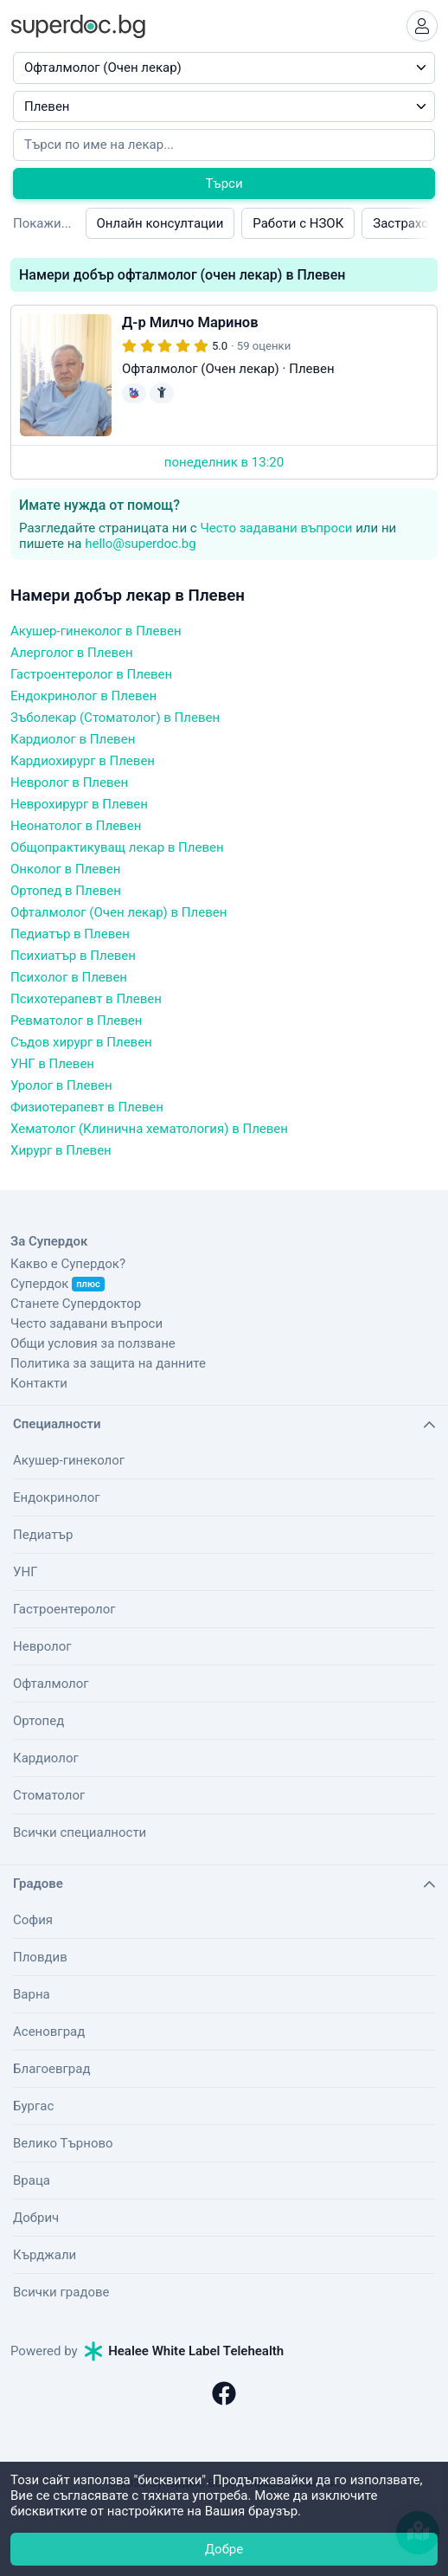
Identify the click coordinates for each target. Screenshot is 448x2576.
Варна (31, 1994)
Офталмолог (51, 1683)
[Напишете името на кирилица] (224, 145)
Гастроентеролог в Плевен (91, 674)
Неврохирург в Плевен (79, 804)
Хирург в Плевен (61, 1150)
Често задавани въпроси (276, 528)
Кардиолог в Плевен (72, 739)
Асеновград (49, 2031)
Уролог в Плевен (61, 1085)
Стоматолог (49, 1795)
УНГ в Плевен (52, 1064)
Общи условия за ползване (93, 1343)
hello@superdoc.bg (140, 543)
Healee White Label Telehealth (184, 2351)
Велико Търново (63, 2143)
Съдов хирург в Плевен (81, 1042)
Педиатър (43, 1534)
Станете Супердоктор (75, 1303)
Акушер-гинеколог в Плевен (96, 631)
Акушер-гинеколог (69, 1460)
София (33, 1920)
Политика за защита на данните (108, 1363)
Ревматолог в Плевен (76, 1020)
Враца (31, 2180)
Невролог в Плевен (69, 782)
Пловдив (40, 1957)
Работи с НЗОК (298, 223)
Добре (224, 2549)
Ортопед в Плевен (65, 890)
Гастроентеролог (64, 1609)
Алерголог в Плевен (71, 652)
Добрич (36, 2217)
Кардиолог (46, 1758)
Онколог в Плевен (65, 869)
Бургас (33, 2106)
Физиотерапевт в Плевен (86, 1107)
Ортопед (38, 1721)
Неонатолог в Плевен (75, 826)
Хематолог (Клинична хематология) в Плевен (149, 1129)
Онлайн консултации (160, 223)
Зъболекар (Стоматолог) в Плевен (115, 717)
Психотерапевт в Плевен (86, 999)
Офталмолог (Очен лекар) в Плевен (118, 912)
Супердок (57, 1283)
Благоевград (51, 2069)
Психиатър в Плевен (73, 955)
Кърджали (44, 2255)
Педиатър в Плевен (70, 934)
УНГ (25, 1572)
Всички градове (61, 2292)
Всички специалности (79, 1832)
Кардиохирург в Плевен (82, 761)
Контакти (38, 1383)
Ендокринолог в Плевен (83, 696)
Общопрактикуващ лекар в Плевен (117, 847)
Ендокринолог (56, 1497)
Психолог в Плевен (68, 977)
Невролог (42, 1646)
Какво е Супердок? (67, 1264)
